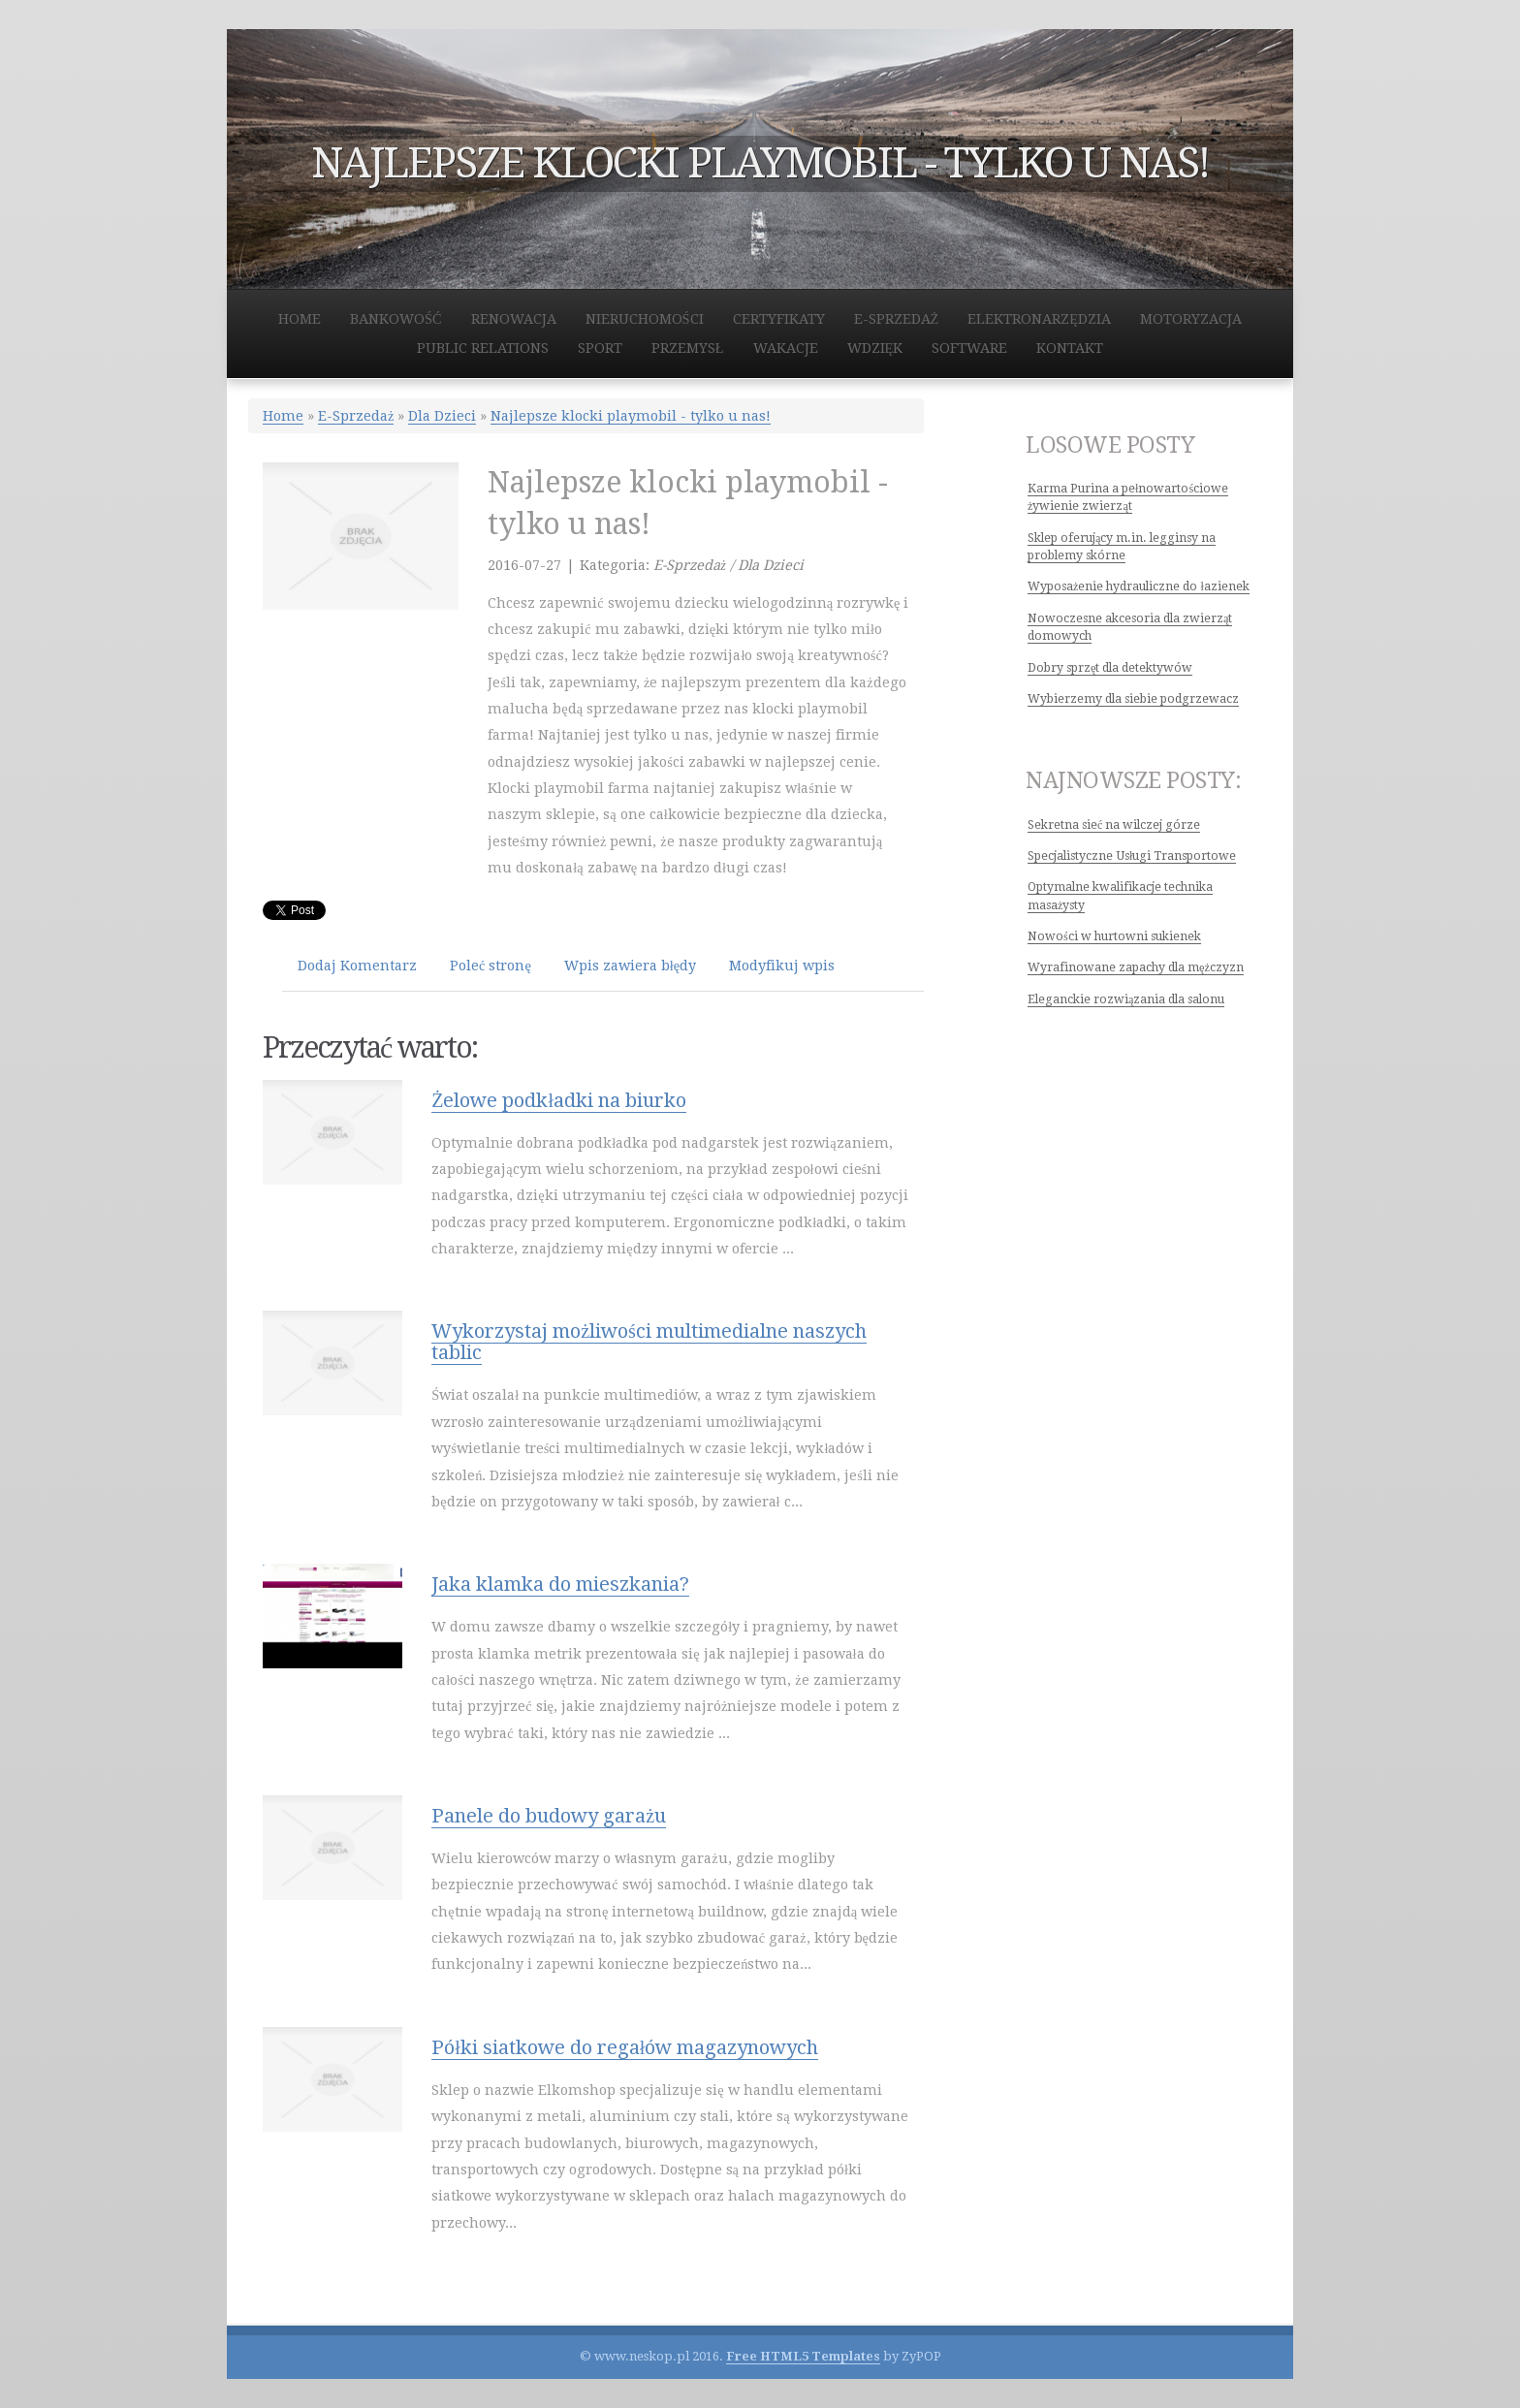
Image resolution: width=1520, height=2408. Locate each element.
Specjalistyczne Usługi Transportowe (1132, 856)
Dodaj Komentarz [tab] (357, 965)
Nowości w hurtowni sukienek (1114, 936)
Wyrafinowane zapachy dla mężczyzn (1136, 967)
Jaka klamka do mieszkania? (560, 1584)
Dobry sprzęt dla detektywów (1110, 668)
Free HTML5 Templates (803, 2356)
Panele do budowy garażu (548, 1815)
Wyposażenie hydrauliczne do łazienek (1139, 586)
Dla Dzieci (442, 416)
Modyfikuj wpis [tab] (782, 965)
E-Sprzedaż (356, 416)
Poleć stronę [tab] (490, 965)
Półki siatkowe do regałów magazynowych (624, 2047)
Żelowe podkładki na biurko (558, 1100)
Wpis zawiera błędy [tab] (630, 965)
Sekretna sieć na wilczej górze (1114, 825)
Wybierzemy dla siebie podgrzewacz (1133, 699)
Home (283, 416)
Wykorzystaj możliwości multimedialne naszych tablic (649, 1341)
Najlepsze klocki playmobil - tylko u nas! (631, 416)
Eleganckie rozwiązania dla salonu (1126, 999)
